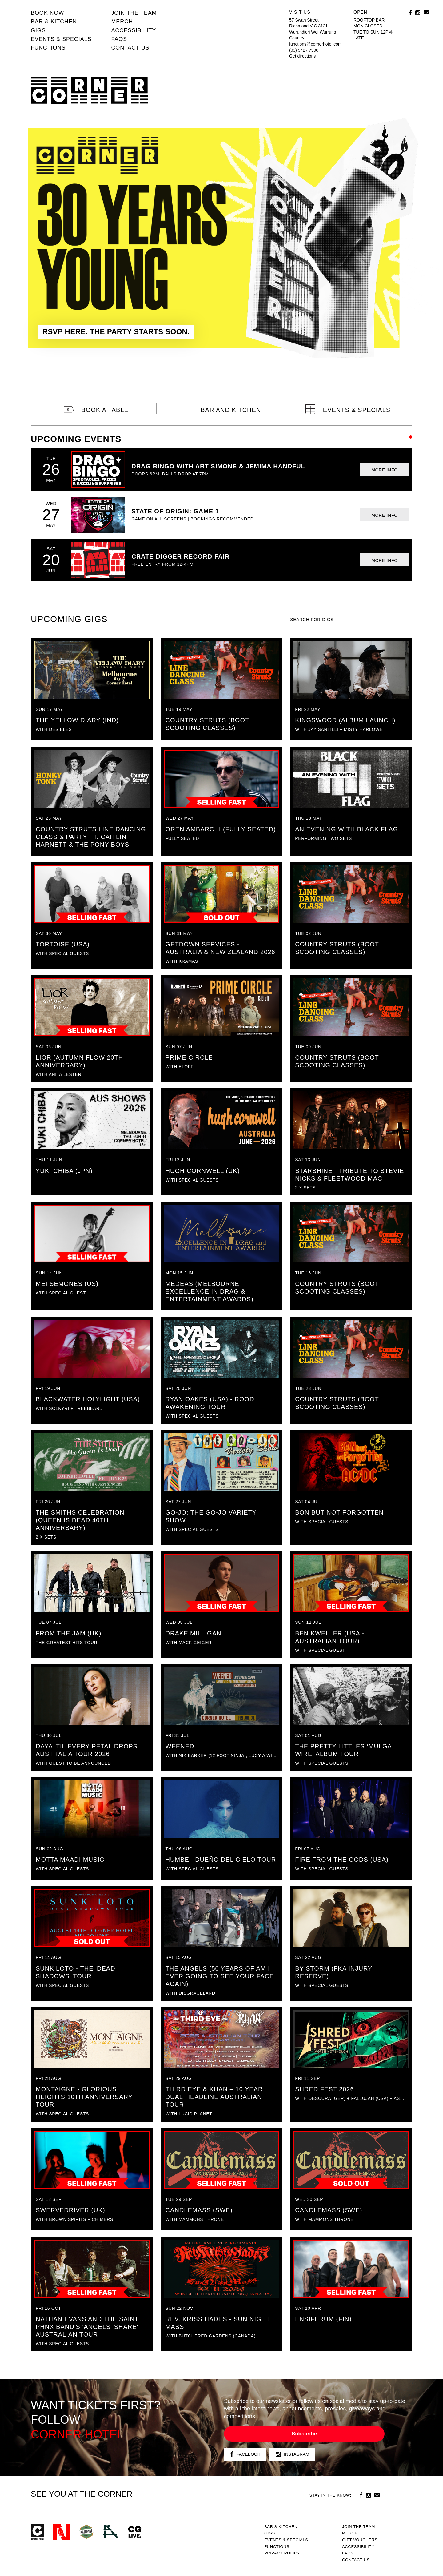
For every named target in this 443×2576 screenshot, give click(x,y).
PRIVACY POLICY (282, 2553)
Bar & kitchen (54, 21)
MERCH (122, 21)
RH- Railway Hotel (111, 2531)
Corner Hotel (89, 90)
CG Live (135, 2532)
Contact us (130, 48)
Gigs (38, 30)
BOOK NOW (47, 13)
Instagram (292, 2454)
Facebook (245, 2454)
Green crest (86, 2531)
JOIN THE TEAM (134, 13)
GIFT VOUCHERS (359, 2540)
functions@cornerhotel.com (315, 44)
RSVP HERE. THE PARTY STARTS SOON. (116, 331)
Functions (48, 48)
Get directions (302, 56)
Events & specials (61, 39)
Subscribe (304, 2434)
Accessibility (133, 30)
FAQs (119, 39)
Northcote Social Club (61, 2532)
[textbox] (351, 619)
